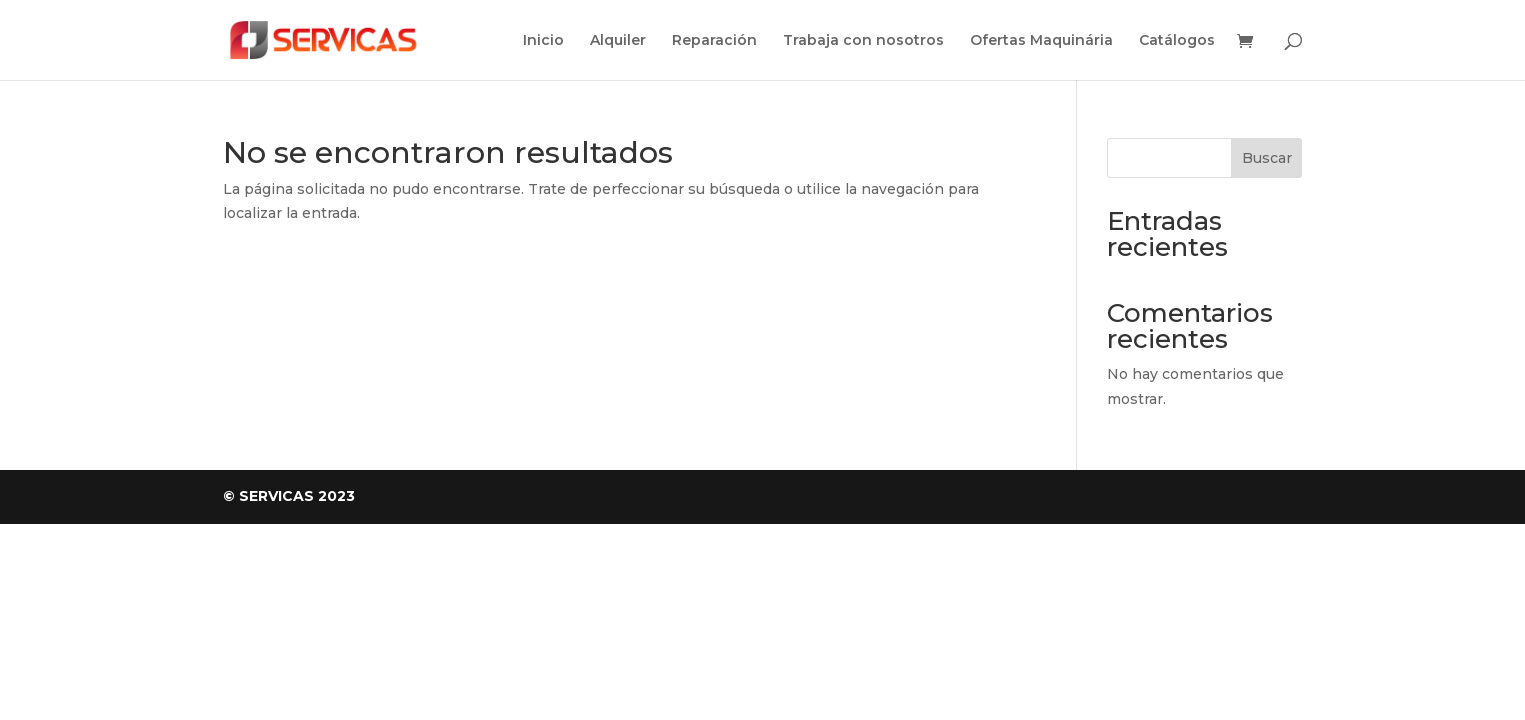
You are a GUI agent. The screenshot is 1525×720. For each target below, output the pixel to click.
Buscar (1267, 158)
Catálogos (1177, 41)
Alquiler (618, 41)
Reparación (714, 41)
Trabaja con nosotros (863, 41)
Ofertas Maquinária (1041, 41)
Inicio (543, 41)
